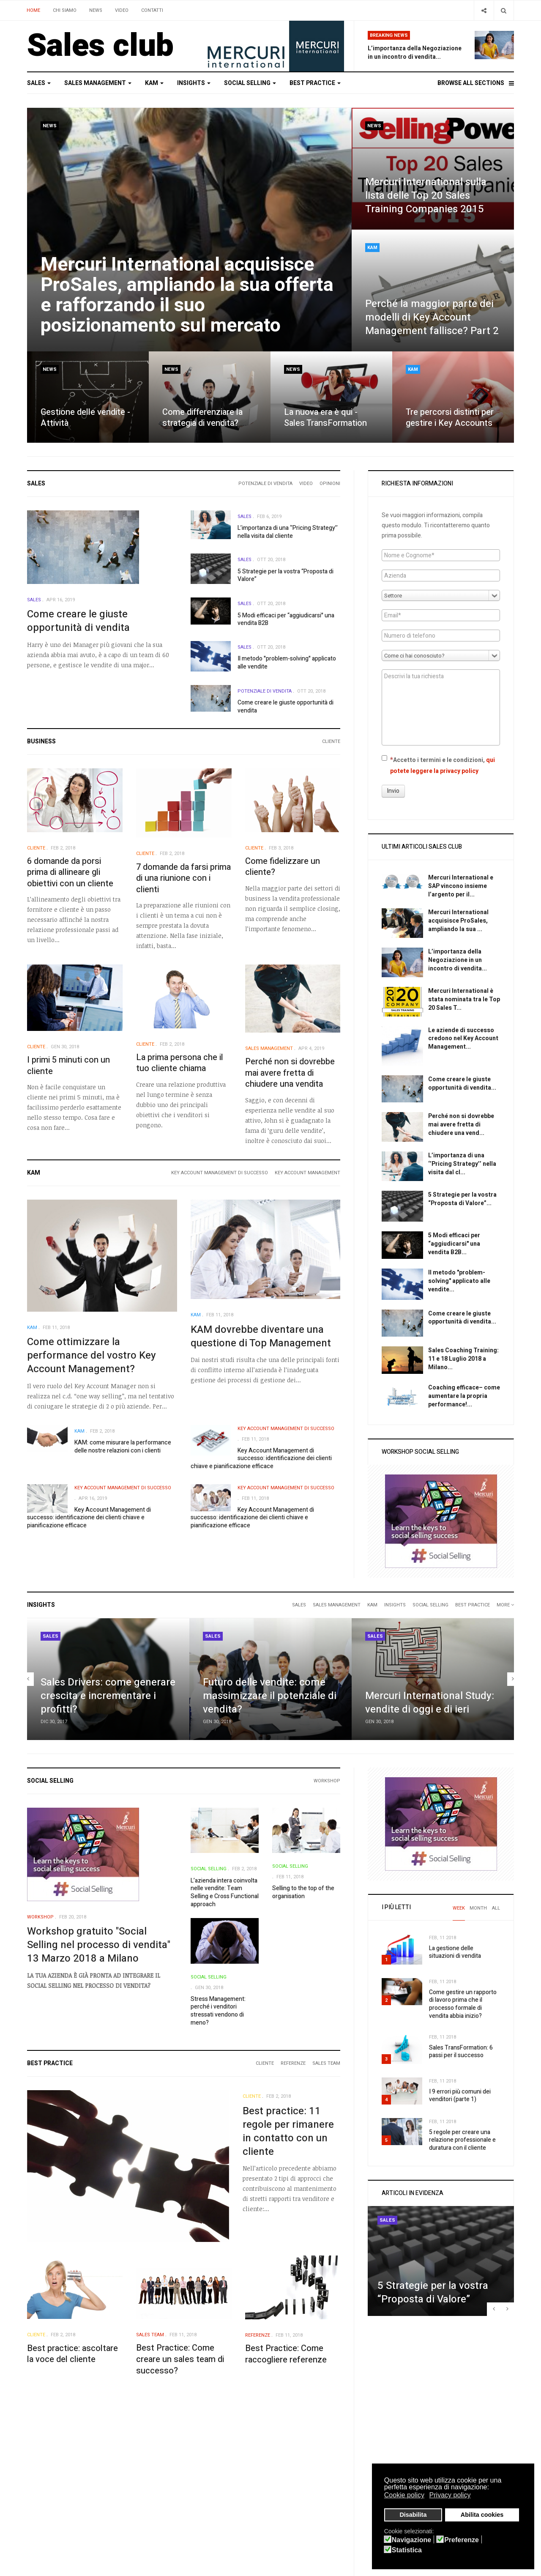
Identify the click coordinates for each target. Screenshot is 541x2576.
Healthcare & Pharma (221, 2475)
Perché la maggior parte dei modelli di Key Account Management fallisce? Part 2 (432, 317)
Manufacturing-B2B (218, 2464)
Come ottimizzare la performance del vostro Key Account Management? (91, 1355)
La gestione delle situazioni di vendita (455, 1952)
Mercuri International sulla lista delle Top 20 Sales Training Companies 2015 (425, 195)
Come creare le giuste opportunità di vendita (78, 621)
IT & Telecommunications (225, 2508)
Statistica (407, 2550)
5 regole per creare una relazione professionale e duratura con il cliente (462, 2140)
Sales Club (40, 2464)
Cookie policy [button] (404, 2495)
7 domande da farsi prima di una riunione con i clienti (183, 878)
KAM (154, 83)
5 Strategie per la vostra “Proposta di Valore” (285, 575)
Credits (36, 2497)
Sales (39, 83)
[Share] (484, 10)
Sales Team (326, 2063)
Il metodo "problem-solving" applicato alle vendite (287, 662)
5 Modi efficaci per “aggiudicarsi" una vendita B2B (286, 619)
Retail (201, 2486)
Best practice (315, 83)
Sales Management (97, 83)
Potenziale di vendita (265, 483)
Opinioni (330, 483)
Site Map (38, 2508)
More (505, 1605)
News (95, 10)
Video (121, 10)
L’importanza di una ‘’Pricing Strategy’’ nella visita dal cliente (288, 531)
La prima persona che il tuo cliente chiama (179, 1063)
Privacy (36, 2475)
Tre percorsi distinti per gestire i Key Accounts (450, 418)
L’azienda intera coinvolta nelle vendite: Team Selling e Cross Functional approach (225, 1892)
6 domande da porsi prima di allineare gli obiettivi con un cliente (70, 872)
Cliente (331, 741)
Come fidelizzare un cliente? (282, 867)
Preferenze (461, 2540)
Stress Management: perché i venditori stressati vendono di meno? (218, 2011)
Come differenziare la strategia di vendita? (202, 418)
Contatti (152, 10)
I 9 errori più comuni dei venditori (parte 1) (460, 2095)
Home (33, 10)
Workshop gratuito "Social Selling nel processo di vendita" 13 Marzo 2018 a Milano (98, 1945)
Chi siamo (65, 10)
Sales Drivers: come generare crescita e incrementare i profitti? (108, 1696)
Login (117, 2464)
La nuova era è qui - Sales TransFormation (325, 418)
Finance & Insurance (219, 2497)
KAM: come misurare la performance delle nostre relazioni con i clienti (122, 1446)
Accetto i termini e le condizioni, (438, 765)
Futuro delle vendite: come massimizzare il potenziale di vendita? (269, 1696)
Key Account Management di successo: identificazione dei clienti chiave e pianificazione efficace (261, 1458)
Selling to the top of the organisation (303, 1892)
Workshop (327, 1780)
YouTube (288, 2486)
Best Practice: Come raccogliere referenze (286, 2354)
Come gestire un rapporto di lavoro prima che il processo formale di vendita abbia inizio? (463, 2004)
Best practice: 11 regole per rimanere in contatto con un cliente (288, 2131)
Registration (126, 2475)
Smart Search (127, 2497)
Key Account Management (307, 1172)
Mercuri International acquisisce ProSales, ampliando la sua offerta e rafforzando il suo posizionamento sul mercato (187, 295)
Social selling (250, 83)
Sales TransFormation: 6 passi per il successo (461, 2051)
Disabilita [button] (412, 2514)
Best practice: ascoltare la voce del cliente (72, 2354)
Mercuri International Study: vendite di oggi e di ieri (429, 1702)
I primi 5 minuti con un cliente (68, 1065)
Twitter (287, 2464)
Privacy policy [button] (450, 2495)
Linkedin (287, 2497)
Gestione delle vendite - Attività (85, 418)
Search (119, 2486)
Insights (193, 83)
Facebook (289, 2475)
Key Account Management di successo (219, 1172)
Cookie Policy (44, 2486)
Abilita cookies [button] (482, 2514)
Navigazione (411, 2540)
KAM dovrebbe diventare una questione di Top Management (261, 1336)
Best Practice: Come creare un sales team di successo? (180, 2359)
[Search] (504, 10)
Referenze (293, 2063)
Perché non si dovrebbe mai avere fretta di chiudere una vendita (290, 1072)
